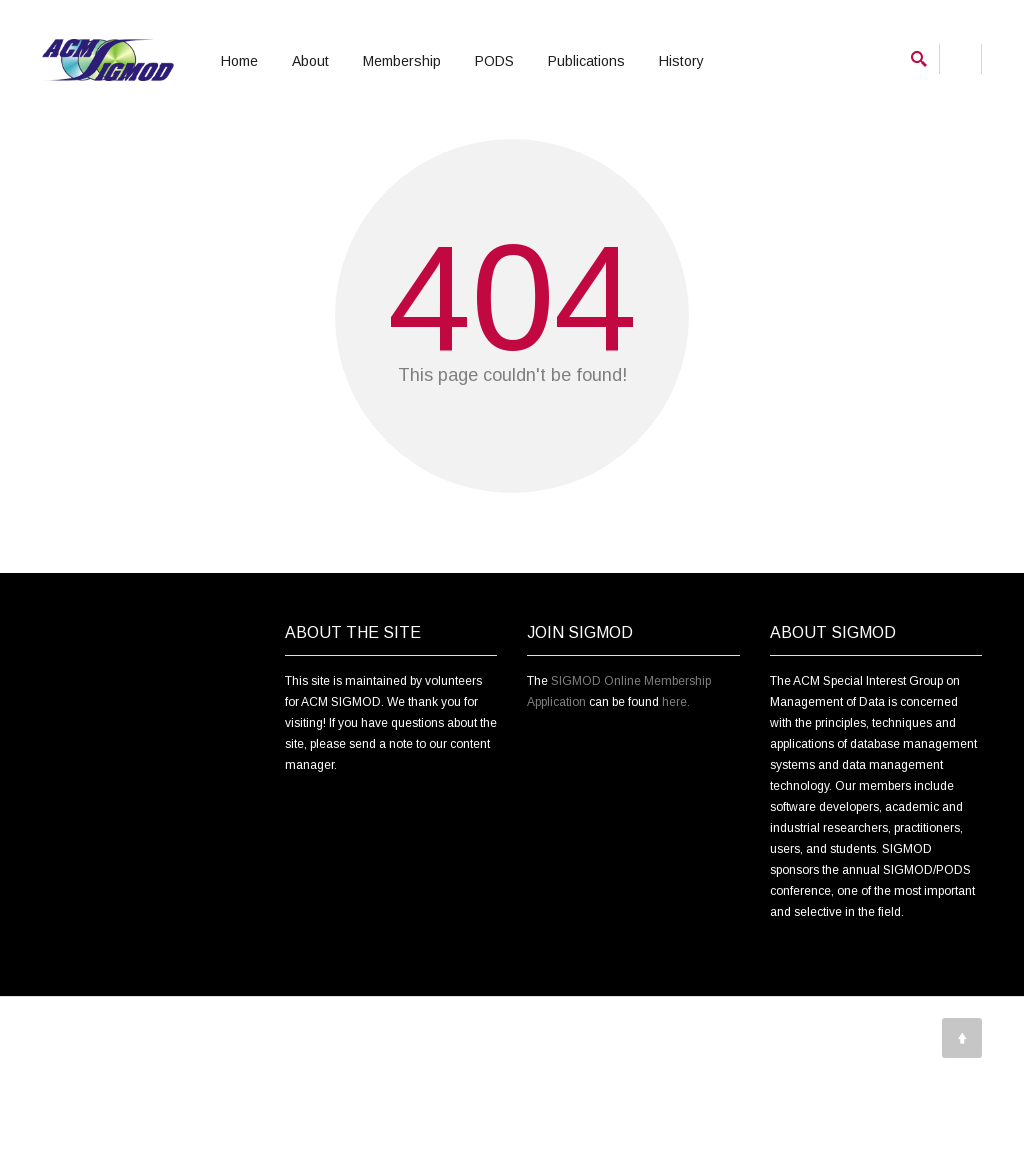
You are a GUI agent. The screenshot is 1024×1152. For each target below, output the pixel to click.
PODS (494, 61)
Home (239, 61)
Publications (586, 61)
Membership (402, 61)
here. (676, 796)
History (681, 61)
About (310, 61)
